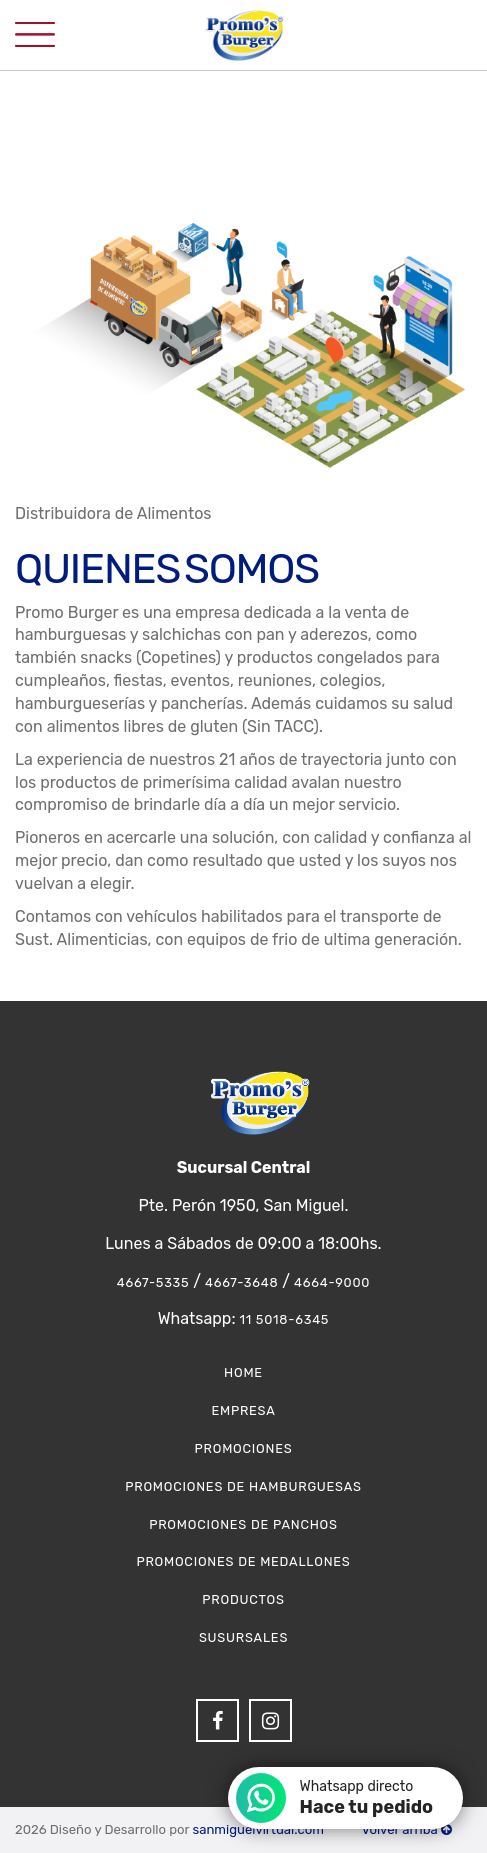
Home (243, 1372)
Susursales (243, 1637)
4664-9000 (332, 1282)
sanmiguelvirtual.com (257, 1829)
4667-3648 (241, 1282)
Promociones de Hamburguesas (243, 1486)
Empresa (243, 1410)
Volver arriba (407, 1829)
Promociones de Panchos (243, 1524)
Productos (243, 1599)
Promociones (244, 1448)
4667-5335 (153, 1282)
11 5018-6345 (284, 1319)
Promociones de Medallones (243, 1561)
